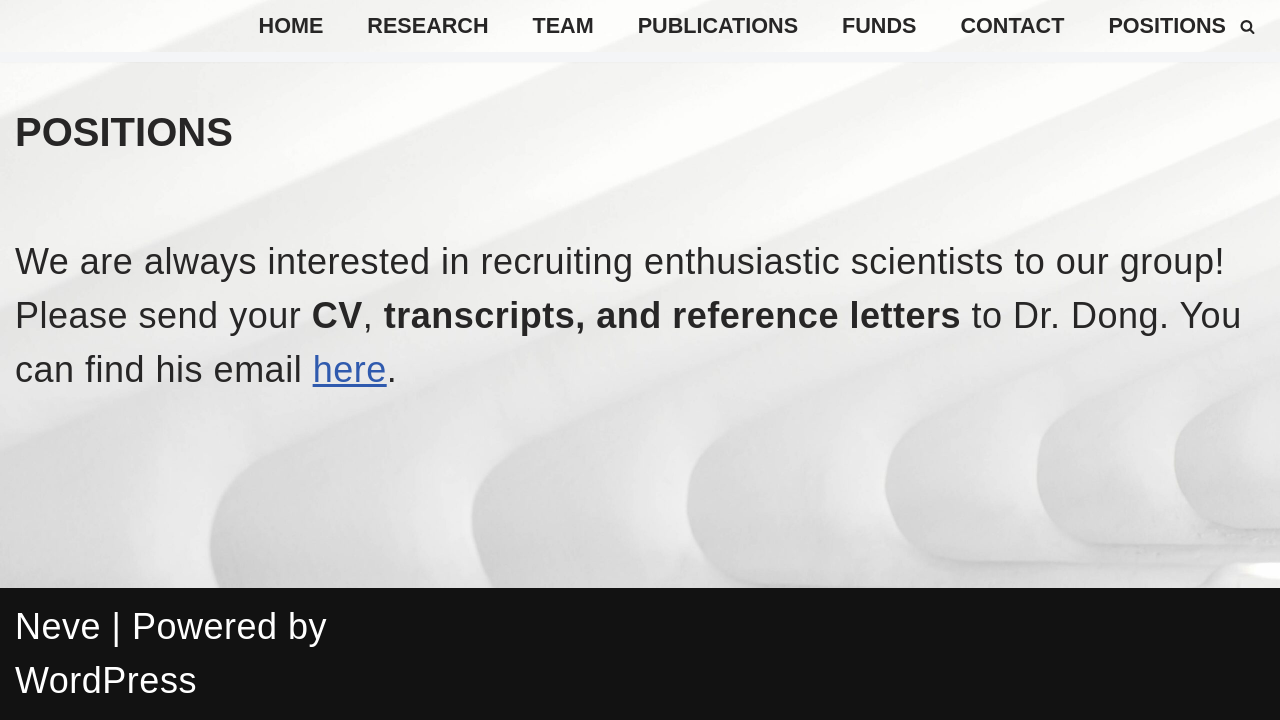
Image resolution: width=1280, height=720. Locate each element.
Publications (718, 25)
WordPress (106, 680)
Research (427, 25)
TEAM (563, 25)
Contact (1012, 25)
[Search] (1247, 26)
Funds (879, 25)
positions (1167, 25)
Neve (58, 626)
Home (291, 25)
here (350, 369)
